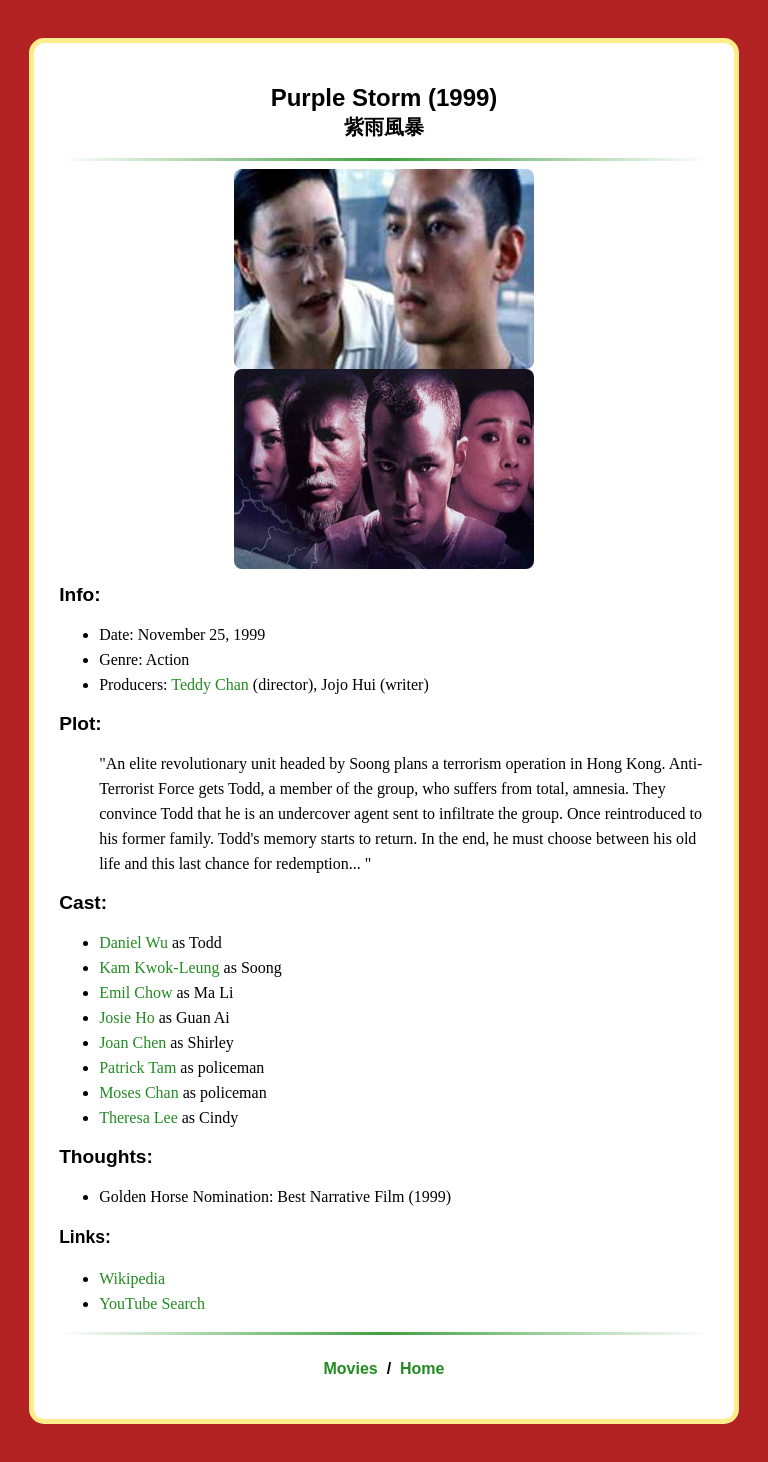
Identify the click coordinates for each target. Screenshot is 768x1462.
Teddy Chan (210, 684)
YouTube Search (152, 1303)
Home (422, 1368)
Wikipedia (132, 1278)
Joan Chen (132, 1042)
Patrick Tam (137, 1067)
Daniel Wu (133, 942)
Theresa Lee (138, 1117)
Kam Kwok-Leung (159, 967)
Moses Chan (139, 1092)
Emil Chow (135, 992)
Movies (351, 1368)
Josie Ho (127, 1017)
